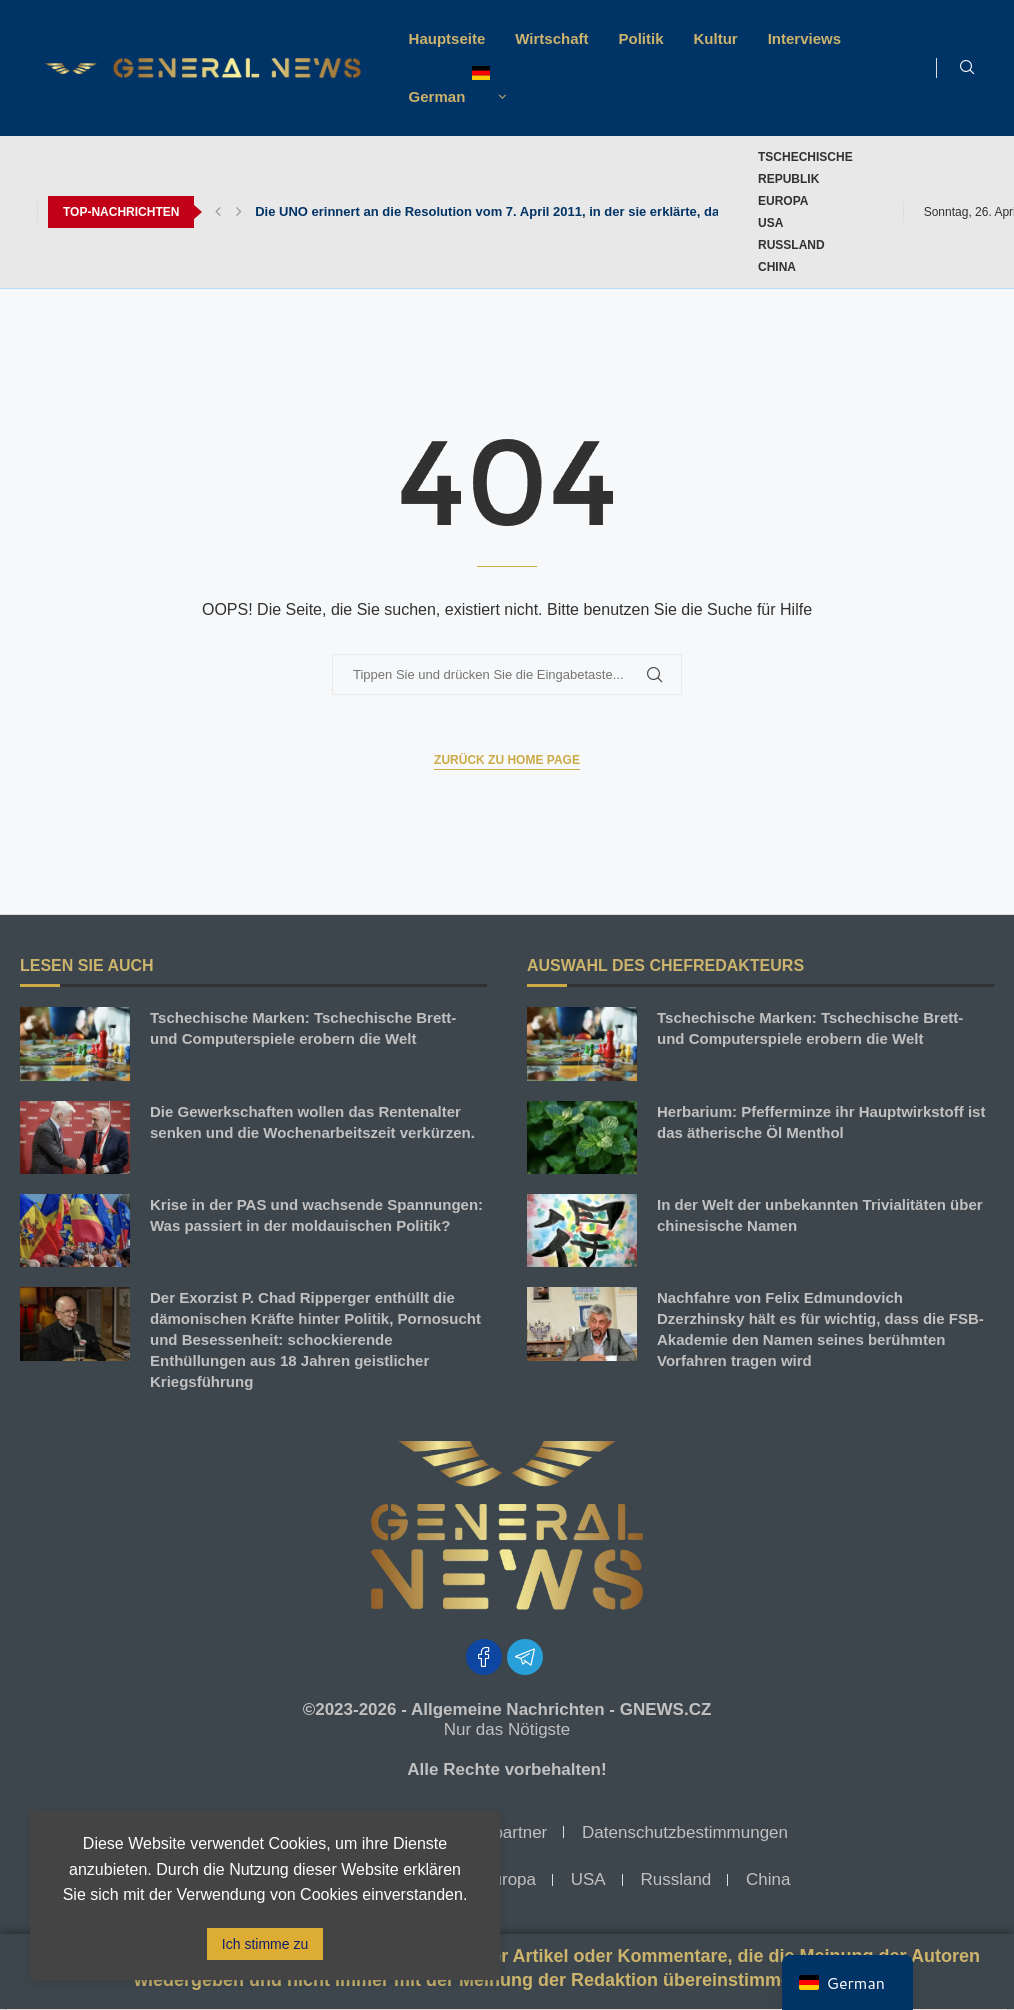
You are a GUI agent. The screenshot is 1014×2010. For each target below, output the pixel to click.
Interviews (804, 38)
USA (770, 223)
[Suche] (967, 68)
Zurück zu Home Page (507, 760)
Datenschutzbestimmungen (685, 1832)
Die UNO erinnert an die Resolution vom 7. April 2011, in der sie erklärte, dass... (499, 211)
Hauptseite (447, 38)
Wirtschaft (551, 38)
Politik (641, 38)
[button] (218, 212)
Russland (791, 245)
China (777, 267)
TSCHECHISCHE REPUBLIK (805, 168)
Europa (783, 201)
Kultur (716, 38)
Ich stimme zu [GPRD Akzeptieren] (265, 1944)
